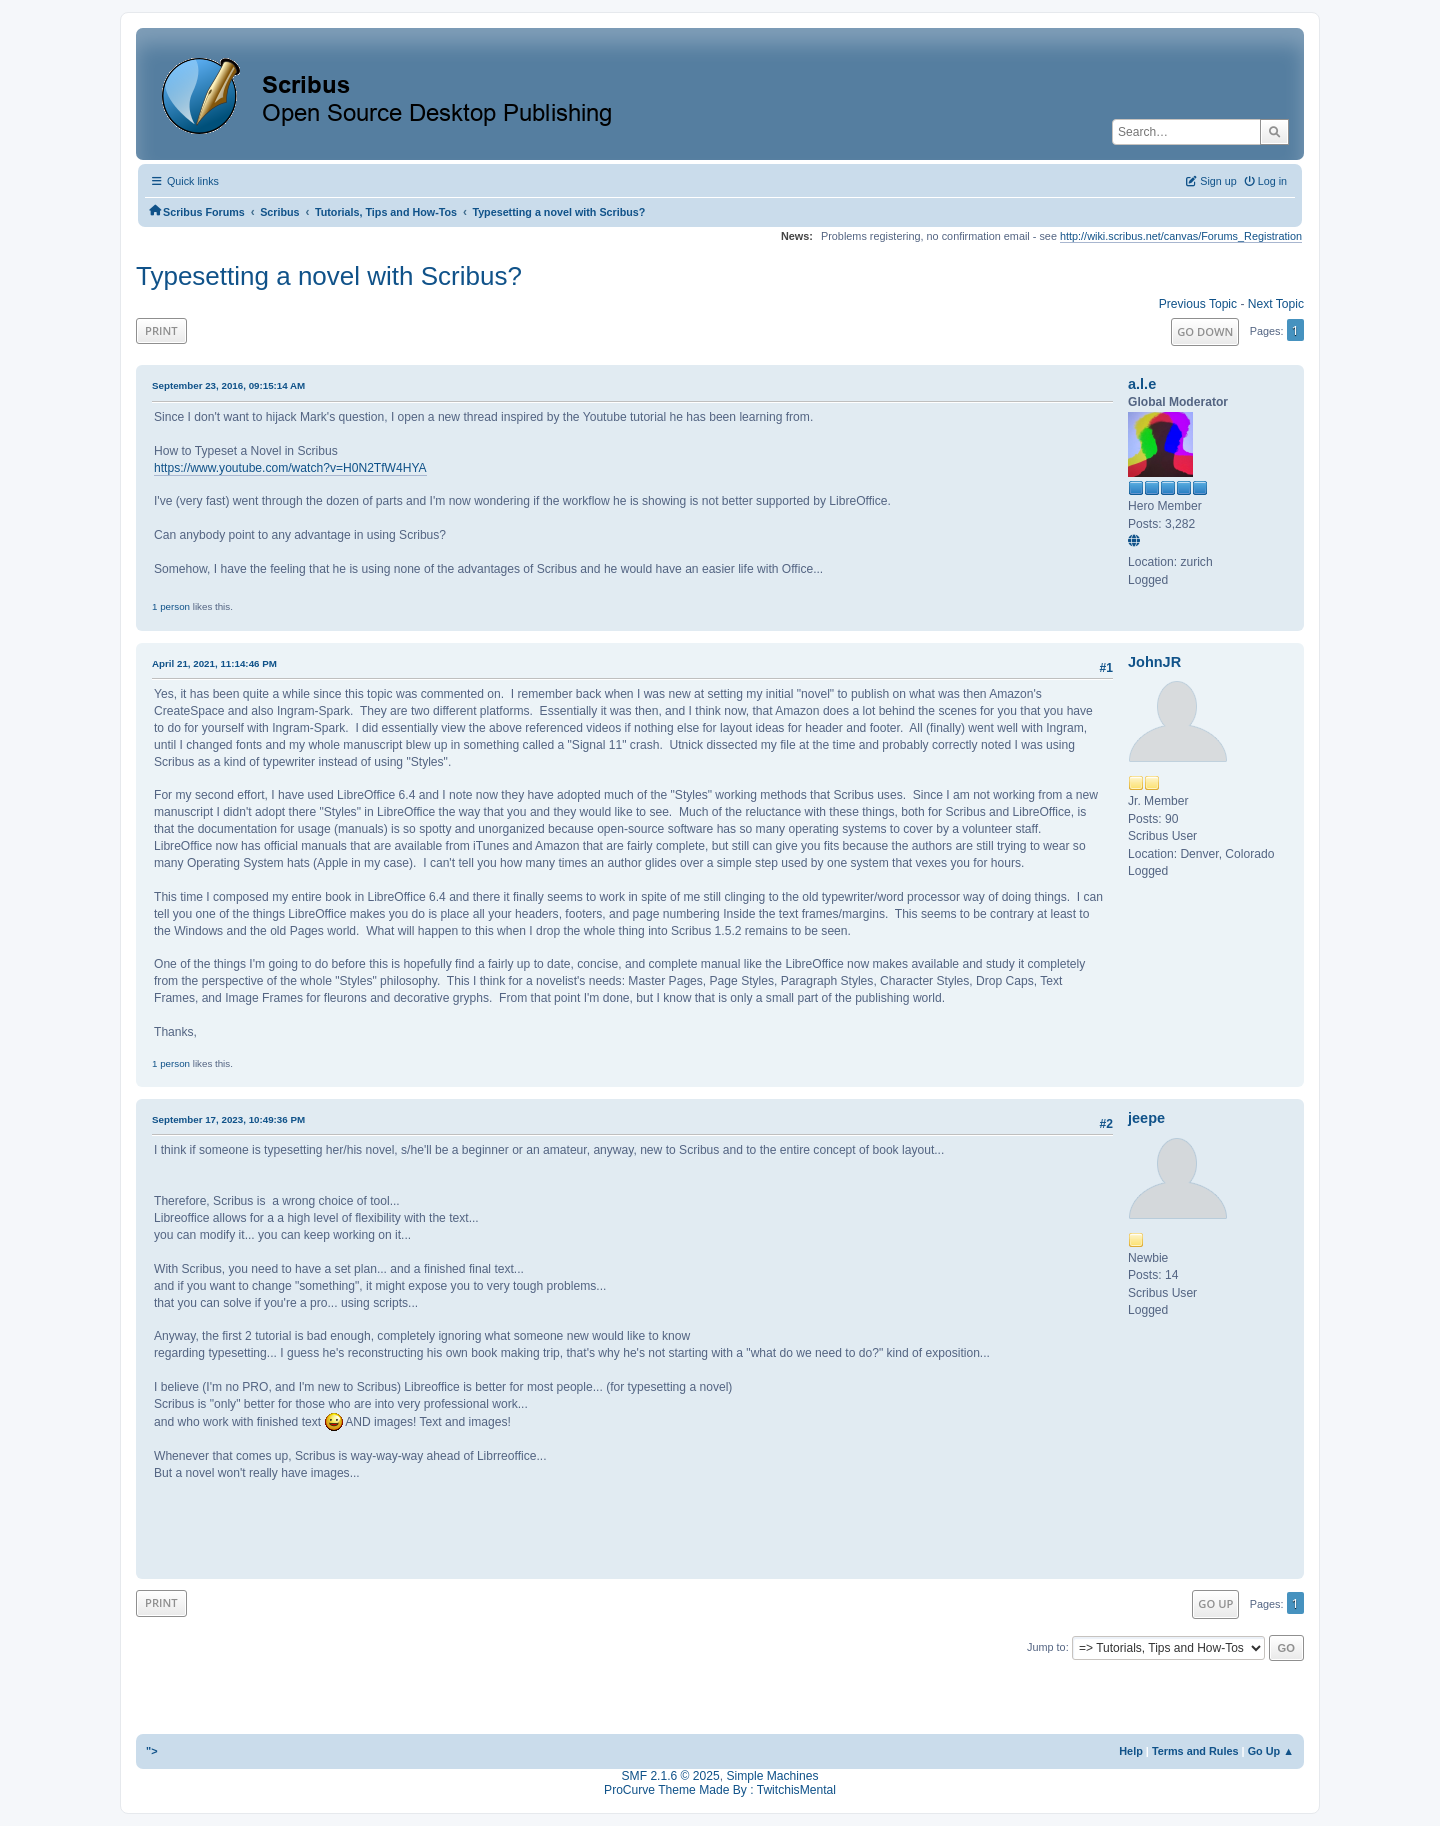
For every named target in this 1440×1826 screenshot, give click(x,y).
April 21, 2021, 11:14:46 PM (214, 663)
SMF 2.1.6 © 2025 (671, 1776)
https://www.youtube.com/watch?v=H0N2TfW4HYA (290, 468)
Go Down (1205, 331)
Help (1131, 1751)
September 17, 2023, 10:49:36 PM (228, 1119)
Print (161, 330)
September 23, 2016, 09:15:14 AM (228, 385)
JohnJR (1154, 662)
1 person (171, 606)
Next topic (1276, 304)
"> (152, 1751)
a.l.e (1142, 384)
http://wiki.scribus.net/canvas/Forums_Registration (1181, 236)
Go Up (1215, 1603)
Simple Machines (772, 1776)
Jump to (1046, 1647)
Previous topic (1198, 304)
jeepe (1146, 1118)
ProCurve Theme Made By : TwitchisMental (720, 1790)
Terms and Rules (1195, 1751)
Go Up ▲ (1271, 1751)
